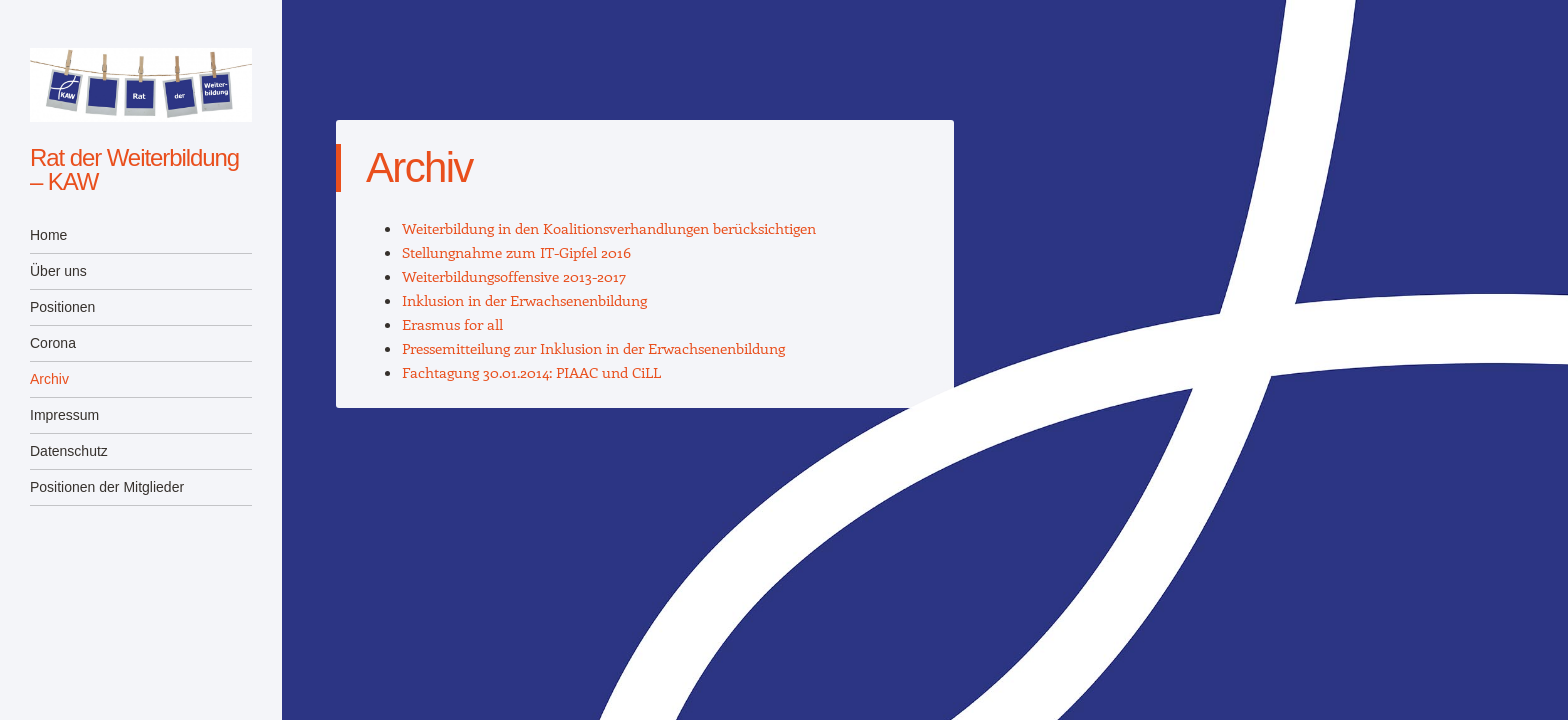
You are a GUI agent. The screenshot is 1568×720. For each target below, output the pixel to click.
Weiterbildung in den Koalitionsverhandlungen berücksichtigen (609, 228)
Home (48, 235)
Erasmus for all (452, 324)
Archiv (49, 379)
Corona (53, 343)
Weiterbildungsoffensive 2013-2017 (514, 276)
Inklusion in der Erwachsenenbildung (524, 300)
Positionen (62, 307)
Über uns (58, 271)
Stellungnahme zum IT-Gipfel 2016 (516, 252)
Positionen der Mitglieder (107, 487)
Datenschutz (69, 451)
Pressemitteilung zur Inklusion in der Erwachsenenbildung (593, 348)
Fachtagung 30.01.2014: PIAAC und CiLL (531, 372)
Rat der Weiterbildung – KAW (134, 169)
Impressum (64, 415)
